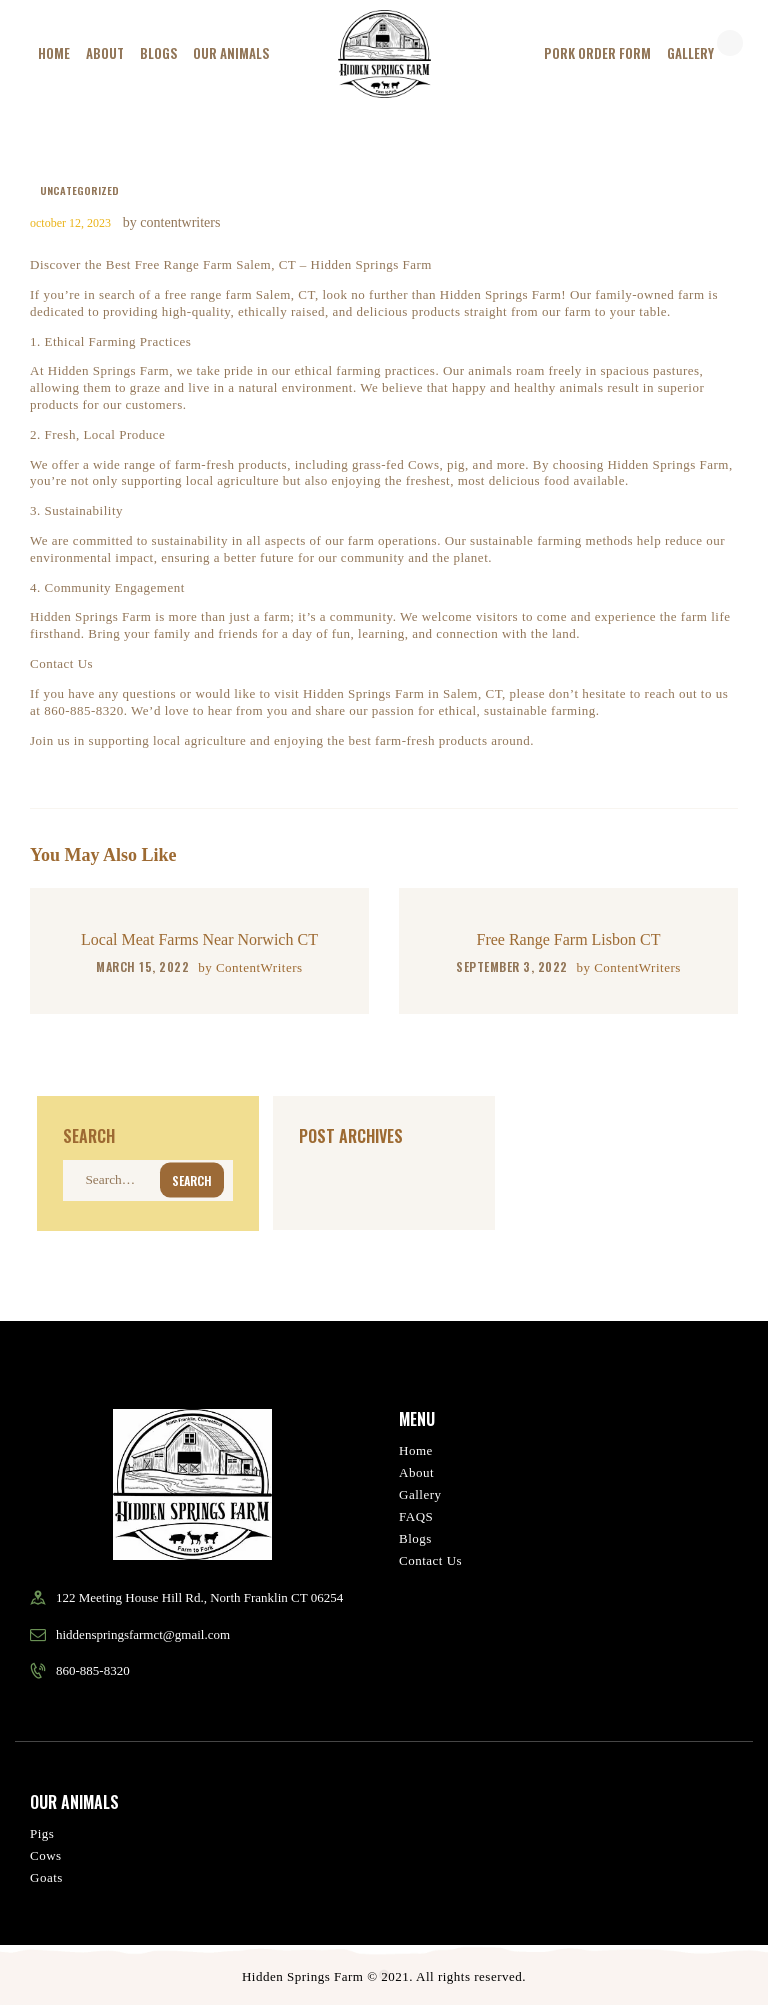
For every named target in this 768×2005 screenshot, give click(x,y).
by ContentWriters (172, 222)
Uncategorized (79, 190)
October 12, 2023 (70, 223)
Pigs (42, 1833)
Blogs (415, 1538)
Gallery (420, 1494)
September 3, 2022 (512, 966)
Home (416, 1450)
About (416, 1472)
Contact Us (430, 1560)
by (250, 967)
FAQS (416, 1516)
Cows (46, 1855)
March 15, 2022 (142, 966)
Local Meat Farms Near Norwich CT (199, 939)
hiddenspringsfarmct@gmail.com (143, 1634)
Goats (46, 1877)
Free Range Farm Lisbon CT (569, 939)
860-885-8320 (93, 1670)
